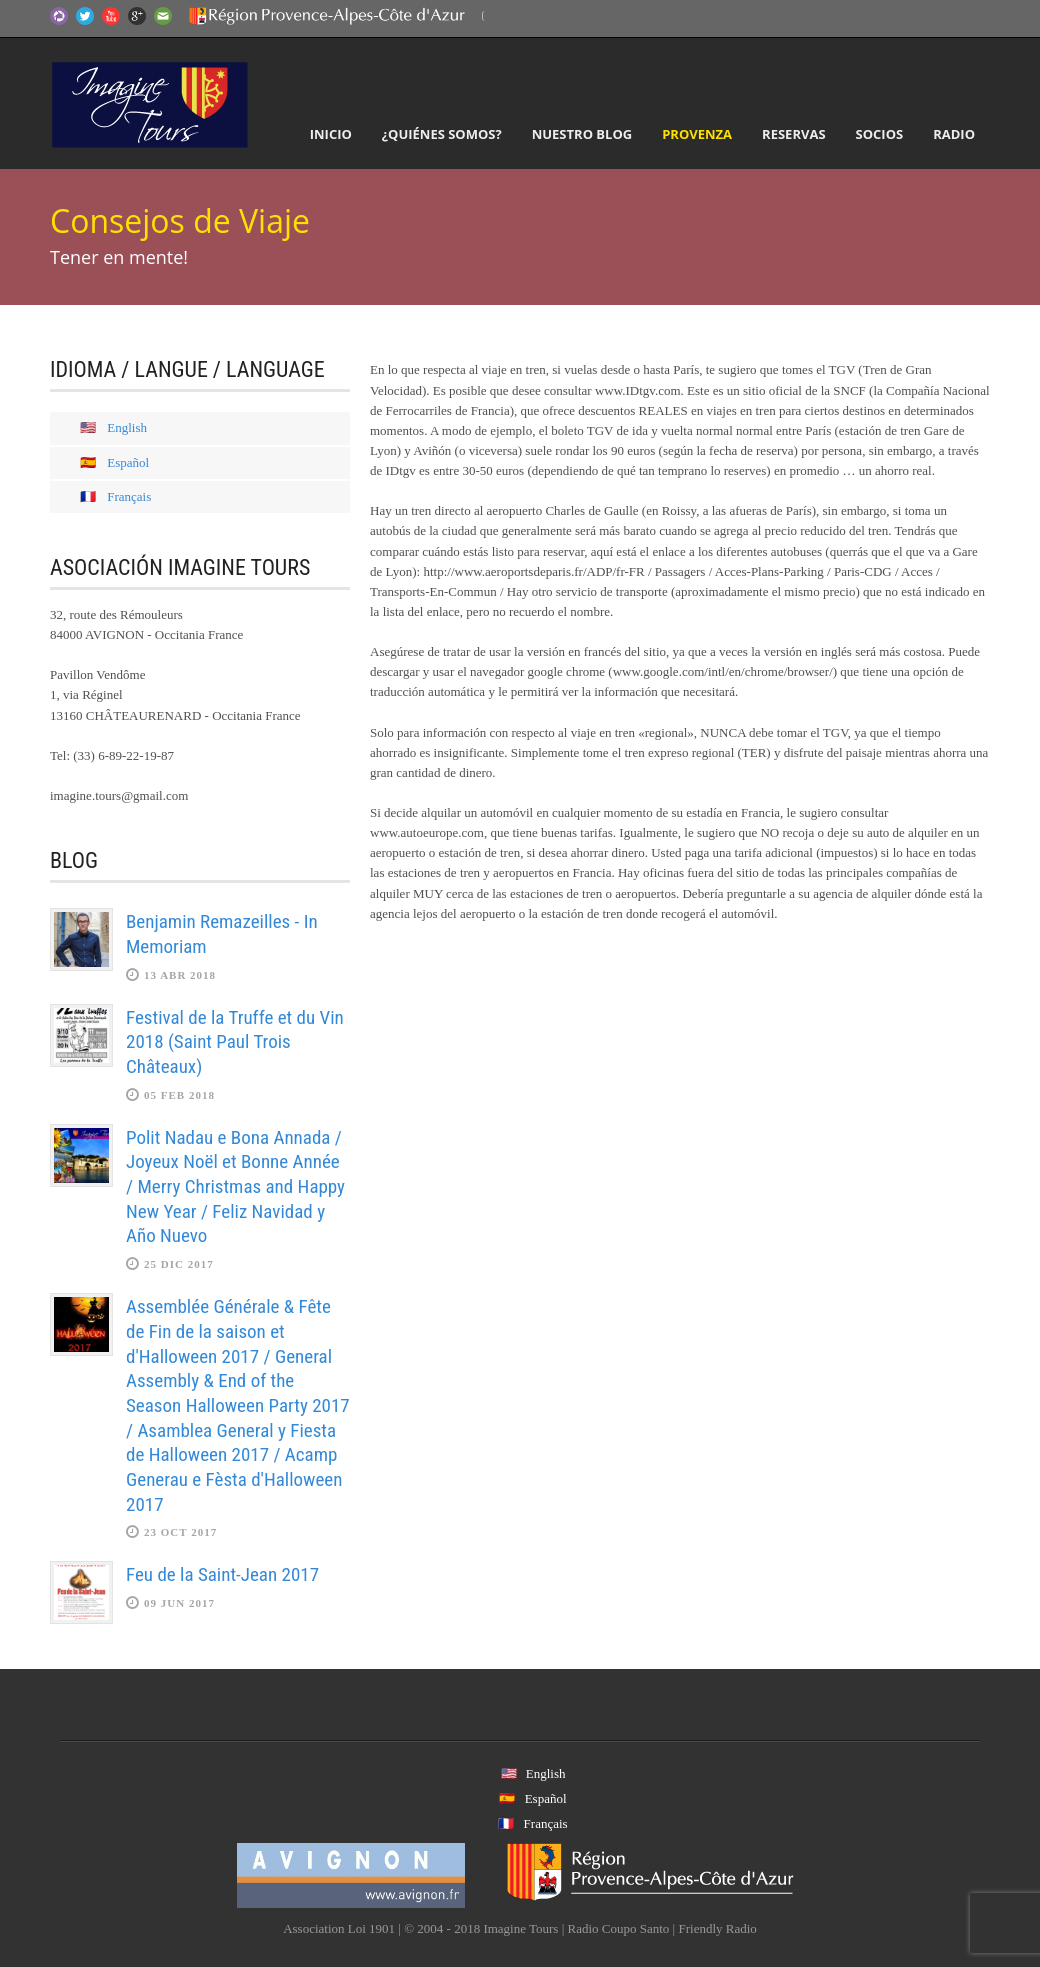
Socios (880, 134)
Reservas (793, 134)
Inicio (331, 134)
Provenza (697, 134)
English (127, 427)
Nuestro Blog (582, 134)
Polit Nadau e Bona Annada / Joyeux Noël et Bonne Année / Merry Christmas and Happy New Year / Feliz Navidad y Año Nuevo (235, 1187)
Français (129, 496)
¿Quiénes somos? (442, 134)
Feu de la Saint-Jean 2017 (222, 1574)
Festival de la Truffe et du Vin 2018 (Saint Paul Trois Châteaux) (235, 1042)
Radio (954, 134)
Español (128, 462)
